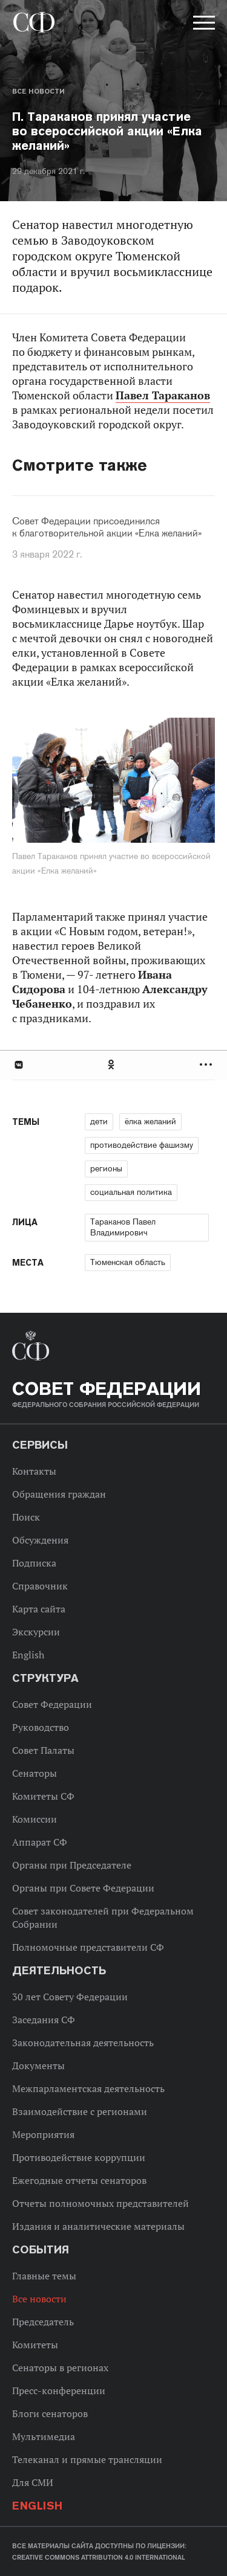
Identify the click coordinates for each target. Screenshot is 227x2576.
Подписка (34, 1563)
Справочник (40, 1586)
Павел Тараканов (163, 395)
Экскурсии (36, 1632)
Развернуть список (207, 1065)
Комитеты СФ (43, 1796)
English (28, 1655)
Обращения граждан (59, 1494)
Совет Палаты (43, 1750)
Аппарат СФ (39, 1842)
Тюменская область (127, 1262)
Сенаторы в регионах (60, 2368)
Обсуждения (40, 1540)
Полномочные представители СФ (88, 1947)
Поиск (26, 1517)
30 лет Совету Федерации (70, 1997)
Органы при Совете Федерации (83, 1888)
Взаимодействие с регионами (79, 2111)
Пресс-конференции (58, 2390)
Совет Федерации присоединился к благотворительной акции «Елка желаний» (107, 527)
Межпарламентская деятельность (88, 2088)
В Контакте (18, 1065)
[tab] (113, 1065)
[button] (203, 25)
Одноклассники (112, 1065)
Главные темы (44, 2276)
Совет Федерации (52, 1704)
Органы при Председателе (71, 1865)
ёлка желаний (150, 1121)
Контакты (34, 1471)
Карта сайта (38, 1609)
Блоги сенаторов (50, 2413)
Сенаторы (34, 1773)
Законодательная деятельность (83, 2043)
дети (99, 1121)
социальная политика (131, 1192)
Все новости (38, 91)
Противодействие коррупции (78, 2157)
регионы (106, 1168)
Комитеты (35, 2345)
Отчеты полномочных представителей (100, 2203)
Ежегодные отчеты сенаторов (79, 2180)
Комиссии (34, 1819)
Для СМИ (32, 2482)
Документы (38, 2065)
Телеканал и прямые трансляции (87, 2459)
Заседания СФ (43, 2020)
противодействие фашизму (141, 1144)
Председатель (43, 2322)
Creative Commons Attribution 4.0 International (98, 2557)
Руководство (40, 1727)
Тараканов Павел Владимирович (123, 1227)
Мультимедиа (43, 2436)
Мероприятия (43, 2134)
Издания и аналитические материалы (98, 2226)
